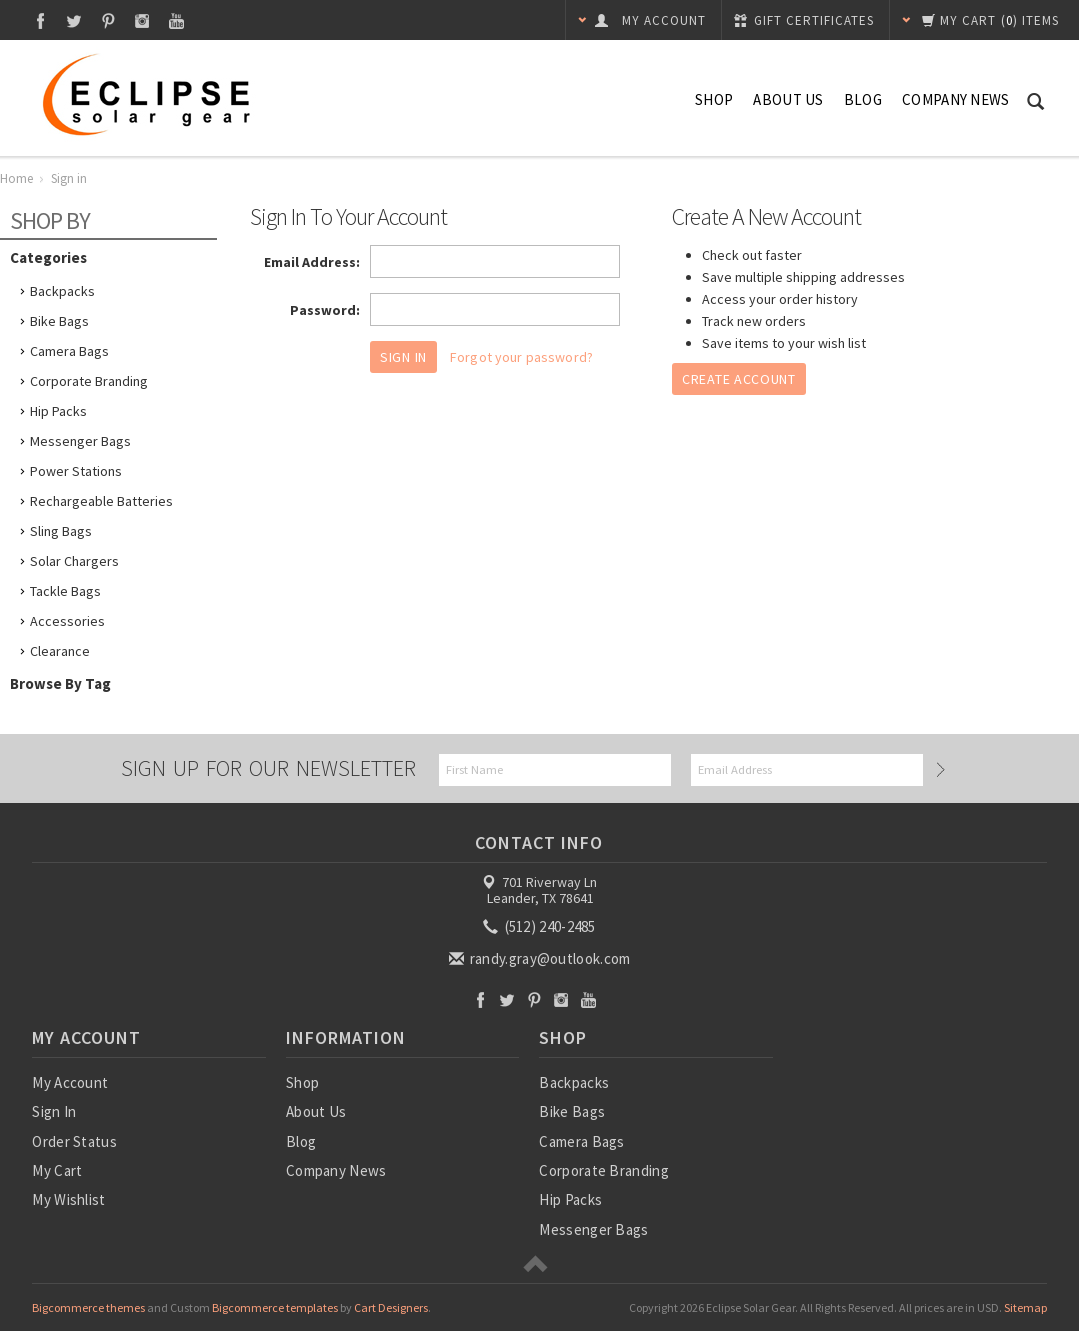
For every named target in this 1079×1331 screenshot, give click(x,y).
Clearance (60, 651)
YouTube (176, 20)
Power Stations (76, 471)
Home (16, 178)
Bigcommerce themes (88, 1307)
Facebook (40, 20)
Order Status (74, 1141)
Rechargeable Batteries (101, 501)
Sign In (54, 1111)
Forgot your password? (521, 357)
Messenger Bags (80, 441)
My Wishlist (68, 1199)
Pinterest (108, 20)
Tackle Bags (65, 591)
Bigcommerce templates (275, 1307)
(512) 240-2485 (541, 926)
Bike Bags (59, 321)
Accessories (67, 621)
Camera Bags (69, 351)
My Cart (57, 1170)
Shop (714, 99)
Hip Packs (58, 411)
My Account (70, 1082)
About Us (788, 99)
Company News (956, 99)
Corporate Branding (89, 381)
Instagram (142, 20)
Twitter (74, 20)
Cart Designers (391, 1307)
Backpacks (62, 291)
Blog (863, 99)
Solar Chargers (74, 561)
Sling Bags (61, 531)
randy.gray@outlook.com (541, 958)
